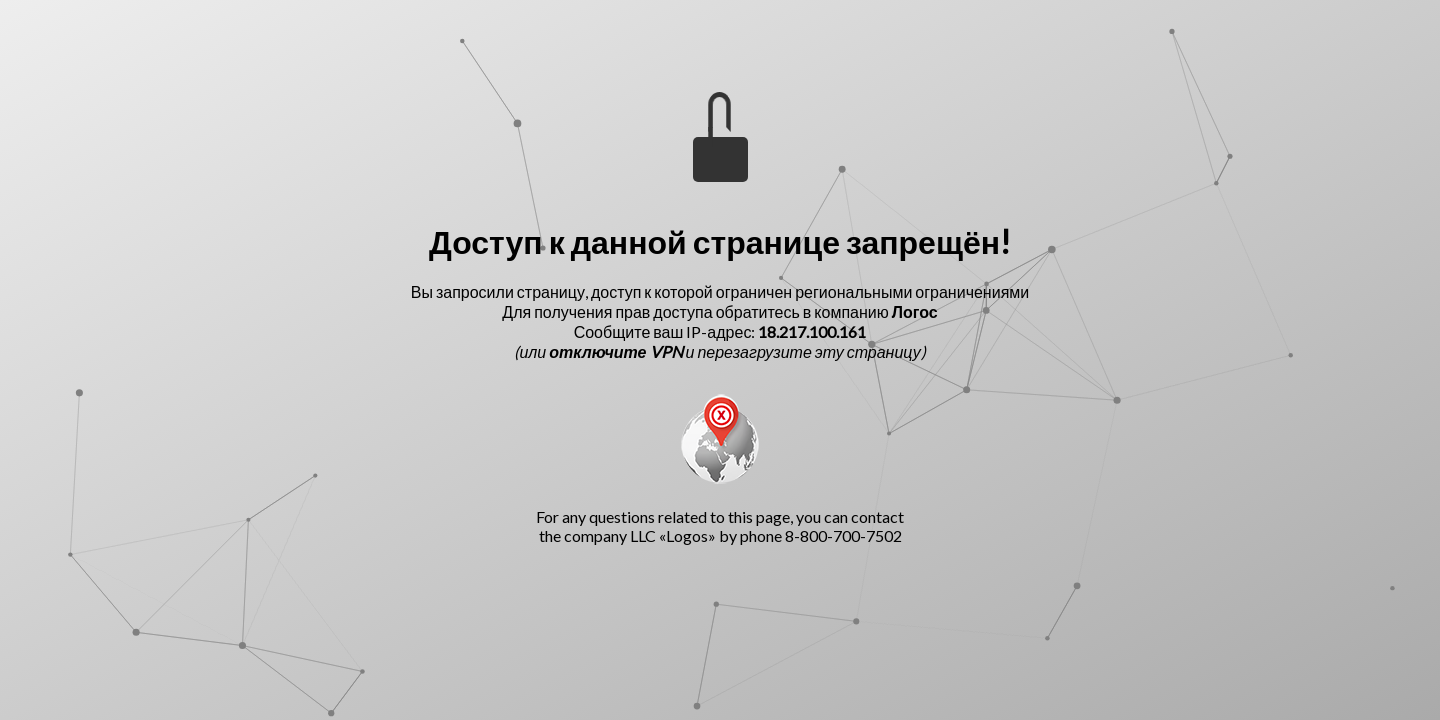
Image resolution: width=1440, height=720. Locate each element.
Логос (915, 311)
